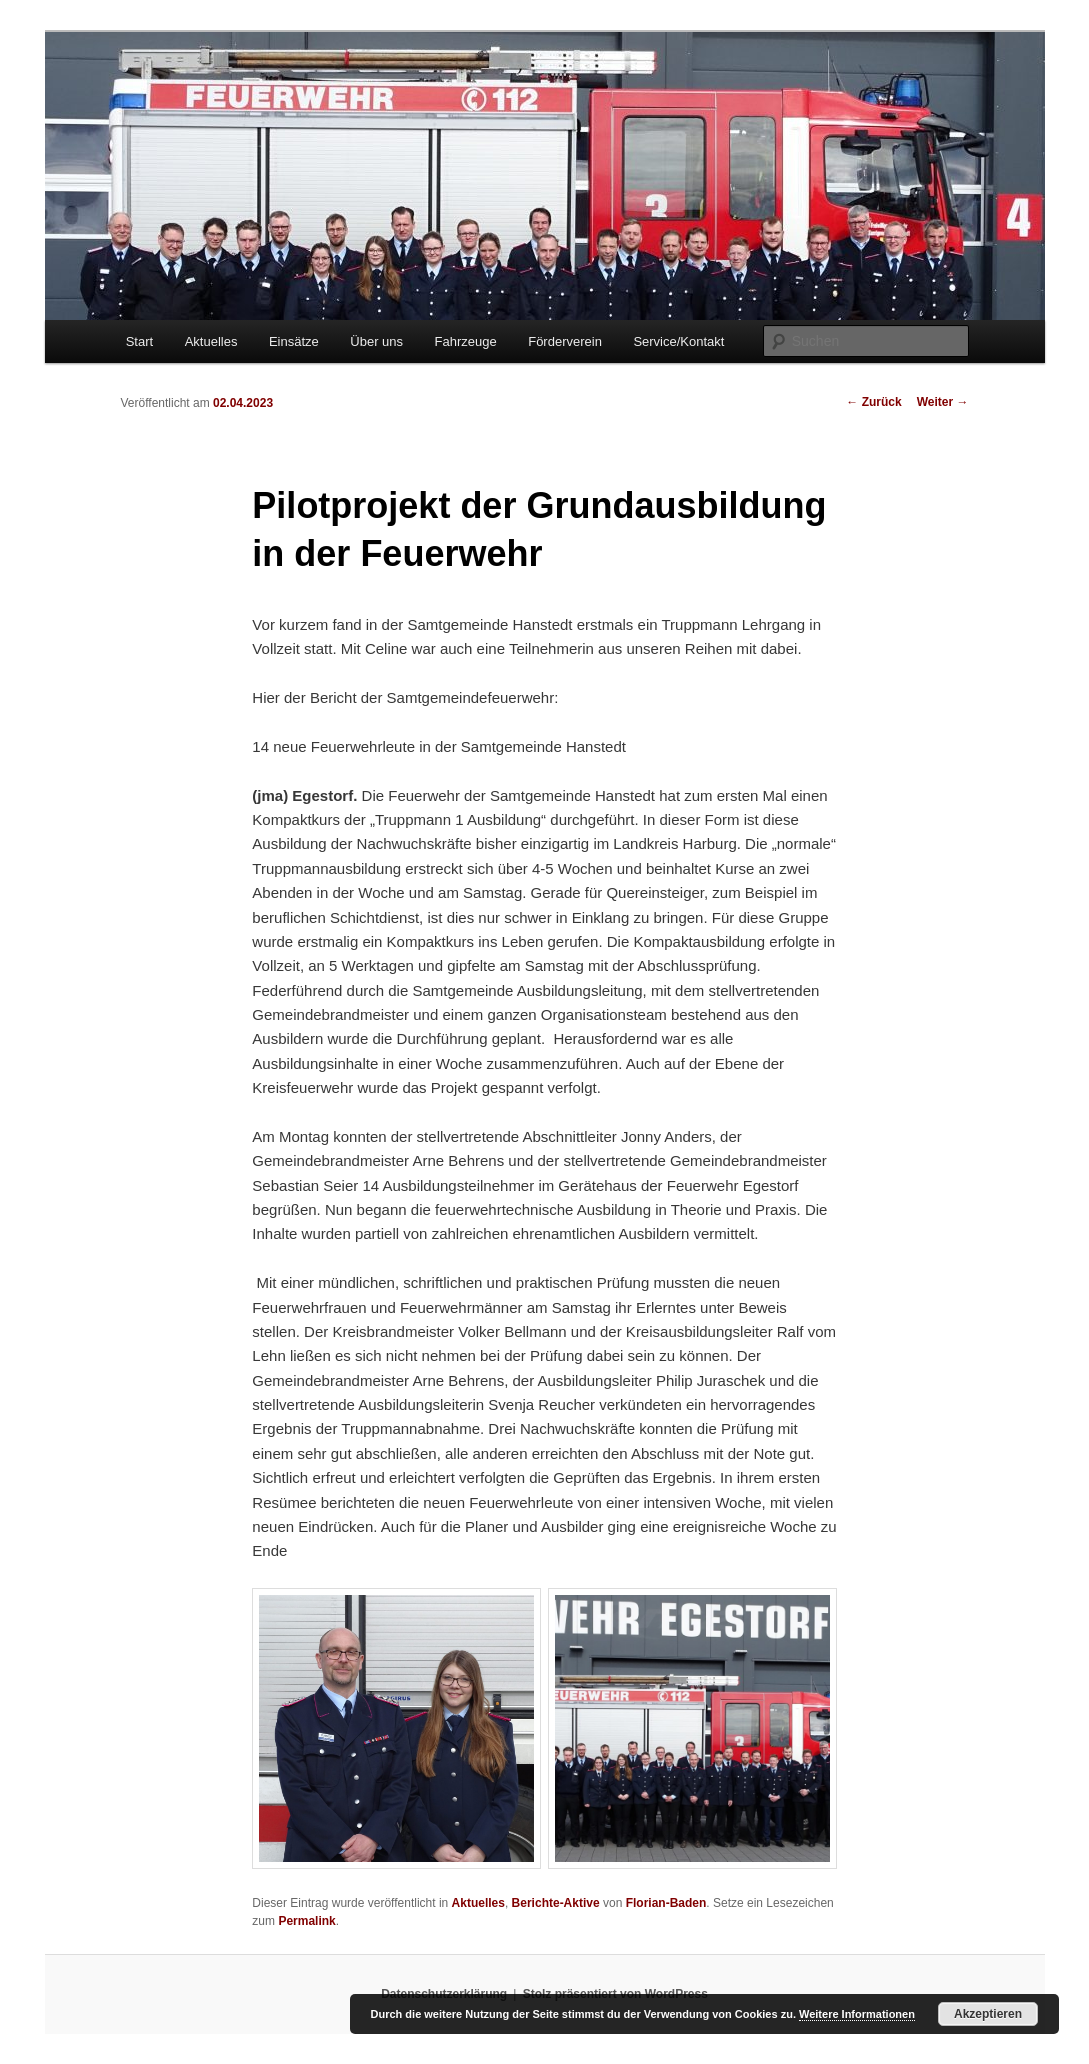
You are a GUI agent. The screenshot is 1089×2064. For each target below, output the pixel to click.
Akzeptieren (988, 2014)
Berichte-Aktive (556, 1903)
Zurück (873, 402)
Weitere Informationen (857, 2014)
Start (139, 341)
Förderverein (565, 341)
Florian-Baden (666, 1903)
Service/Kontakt (678, 341)
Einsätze (294, 341)
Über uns (376, 341)
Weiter (943, 402)
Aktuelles (211, 341)
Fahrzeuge (466, 341)
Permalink (306, 1921)
